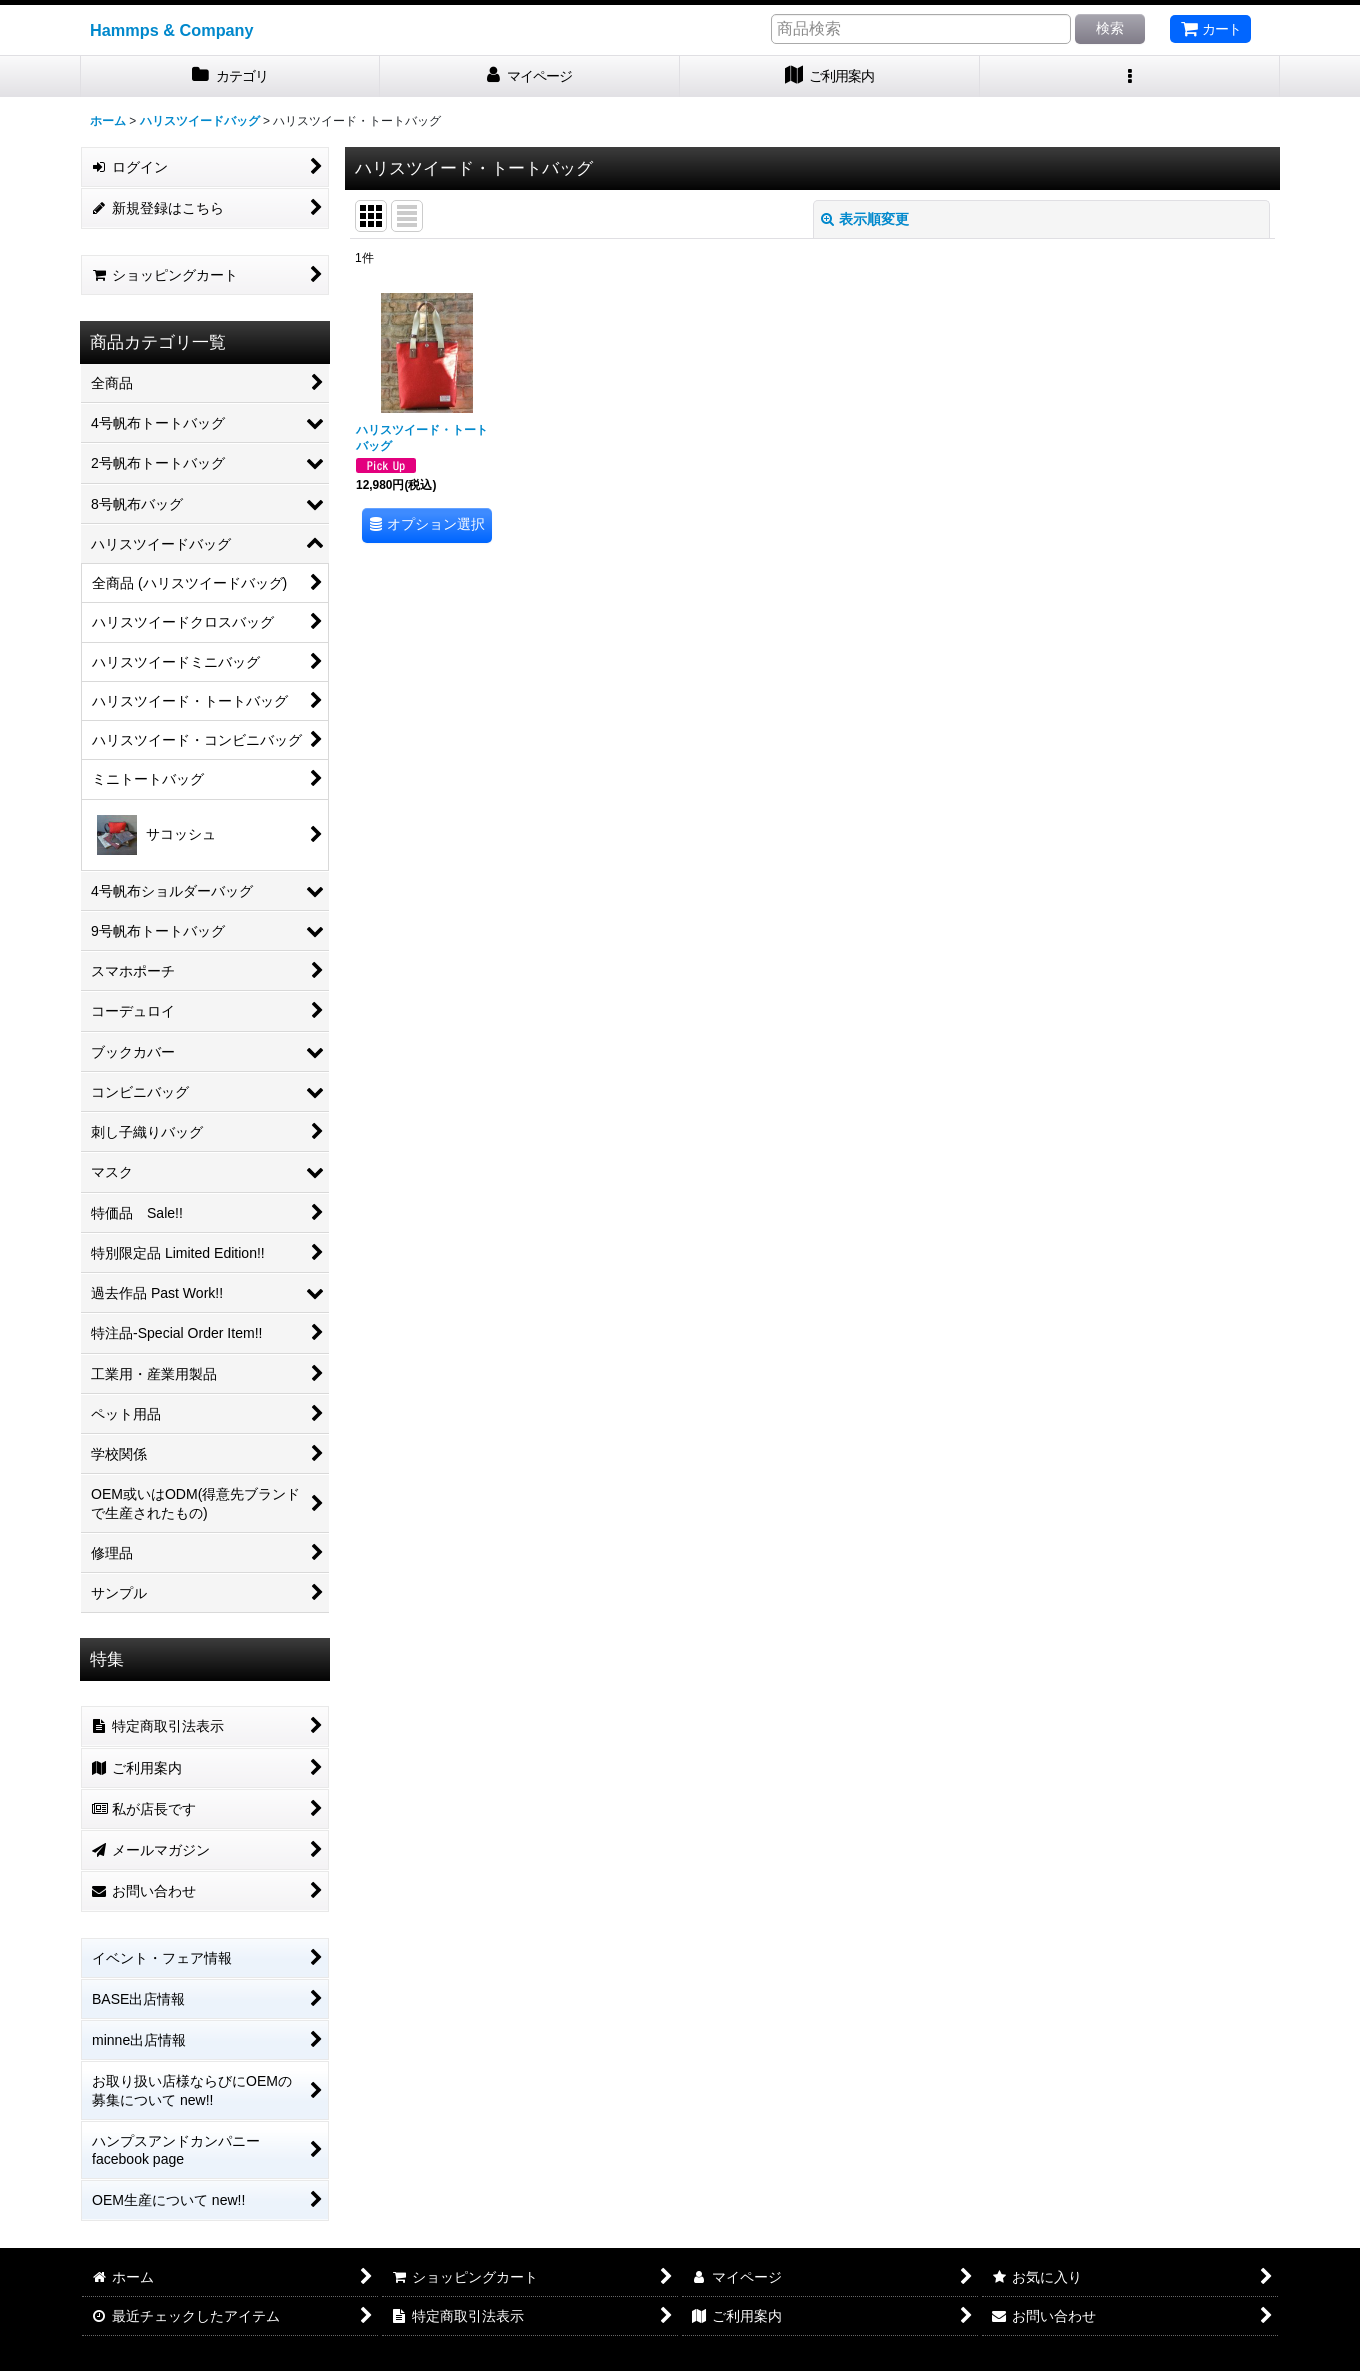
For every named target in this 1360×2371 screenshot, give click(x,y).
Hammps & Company (172, 30)
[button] (1130, 76)
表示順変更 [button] (865, 219)
